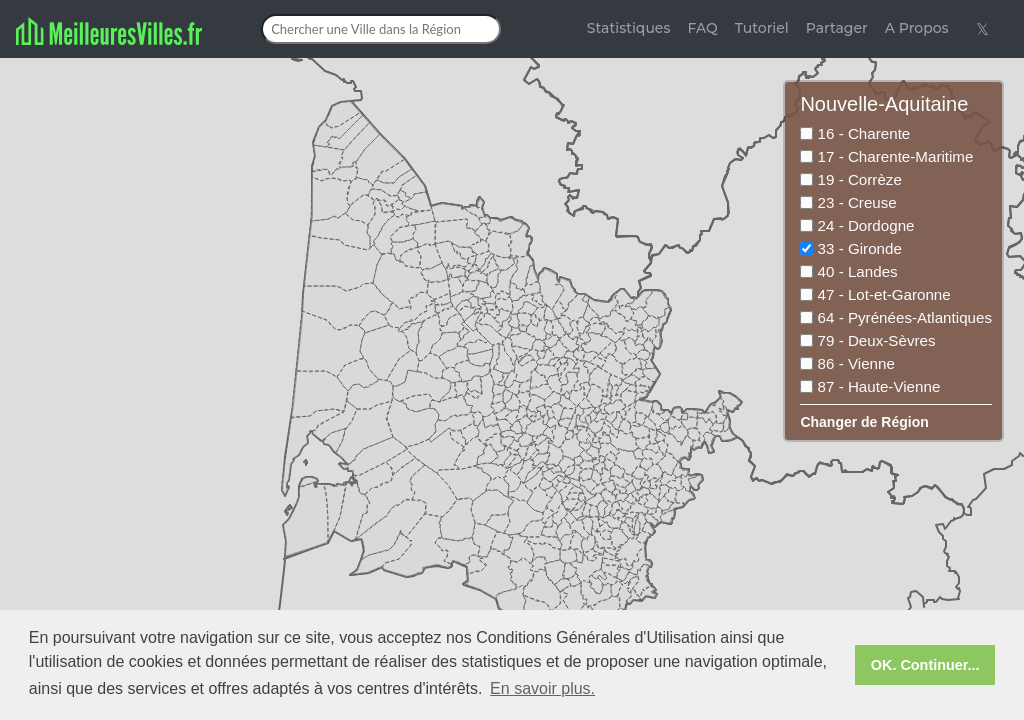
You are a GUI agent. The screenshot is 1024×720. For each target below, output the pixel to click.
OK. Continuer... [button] (925, 665)
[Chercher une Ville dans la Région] (381, 29)
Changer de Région (864, 422)
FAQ (702, 28)
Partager (837, 28)
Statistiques (629, 28)
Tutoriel (762, 28)
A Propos (917, 28)
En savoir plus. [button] (542, 688)
